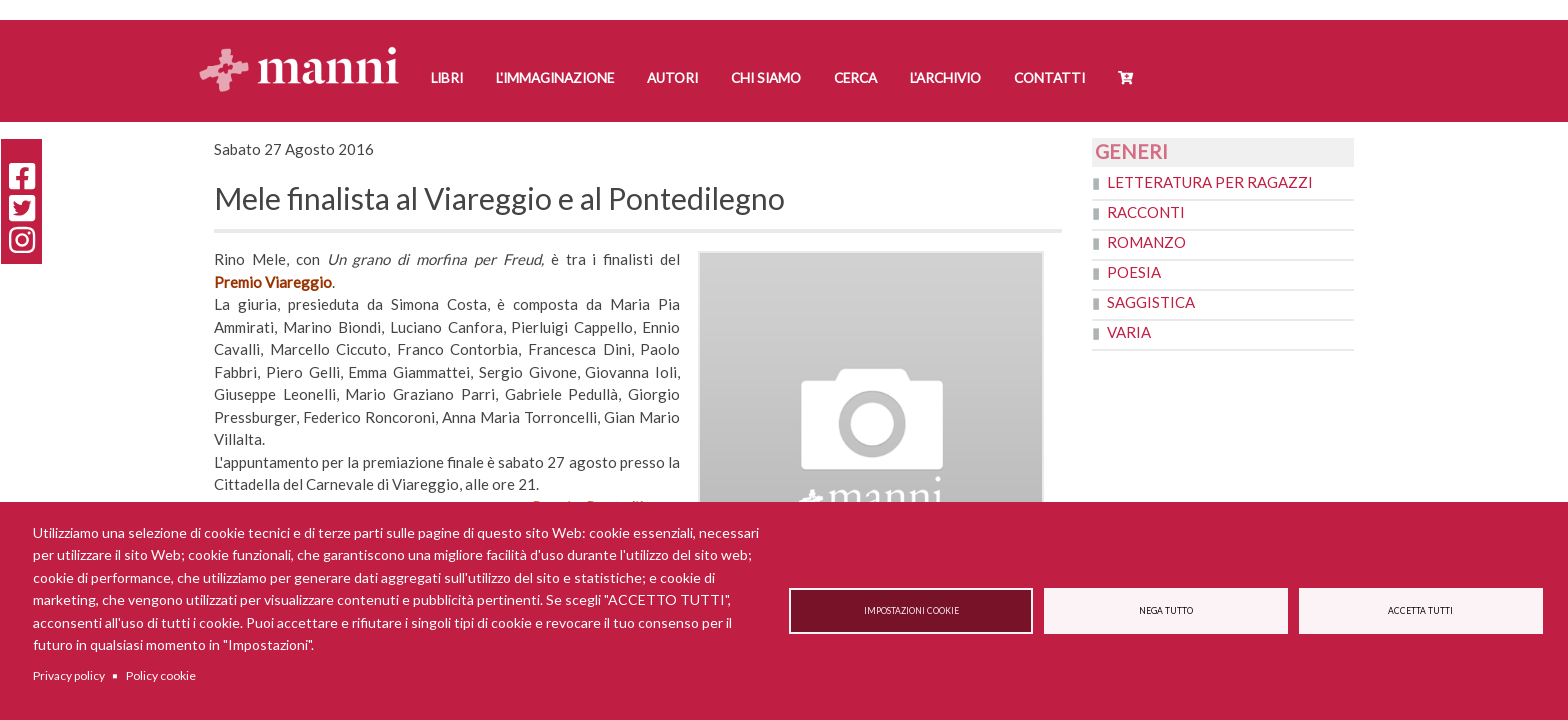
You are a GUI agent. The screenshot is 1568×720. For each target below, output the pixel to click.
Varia (1129, 332)
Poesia (1134, 272)
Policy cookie (161, 675)
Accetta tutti (1420, 611)
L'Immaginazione (555, 78)
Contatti (1049, 78)
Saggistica (1151, 302)
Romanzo (1146, 242)
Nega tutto (1166, 611)
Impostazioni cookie (911, 611)
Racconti (1146, 212)
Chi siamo (766, 78)
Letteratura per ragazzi (1210, 182)
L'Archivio (945, 78)
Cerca (855, 78)
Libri (447, 78)
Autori (672, 78)
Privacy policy (69, 675)
